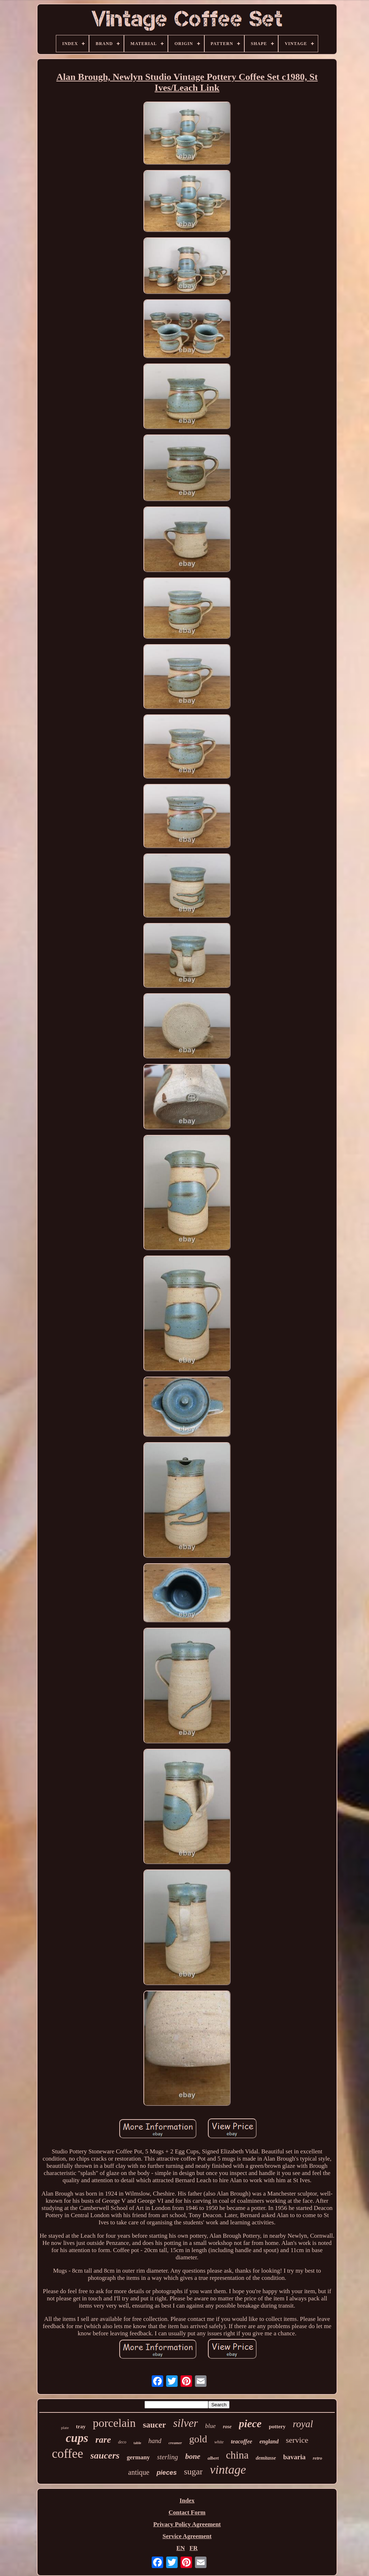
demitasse (266, 2458)
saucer (154, 2424)
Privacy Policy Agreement (187, 2524)
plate (64, 2427)
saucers (105, 2455)
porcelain (114, 2422)
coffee (67, 2454)
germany (138, 2457)
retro (317, 2458)
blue (210, 2426)
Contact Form (187, 2512)
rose (227, 2426)
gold (198, 2438)
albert (213, 2458)
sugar (193, 2471)
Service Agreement (187, 2536)
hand (154, 2440)
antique (139, 2472)
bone (192, 2456)
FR (194, 2548)
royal (303, 2424)
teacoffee (241, 2441)
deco (122, 2441)
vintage (228, 2469)
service (297, 2439)
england (269, 2441)
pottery (277, 2426)
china (237, 2455)
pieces (166, 2472)
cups (77, 2438)
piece (250, 2423)
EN (180, 2548)
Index (187, 2500)
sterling (167, 2457)
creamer (175, 2443)
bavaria (294, 2457)
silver (185, 2423)
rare (103, 2439)
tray (81, 2426)
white (219, 2441)
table (137, 2443)
